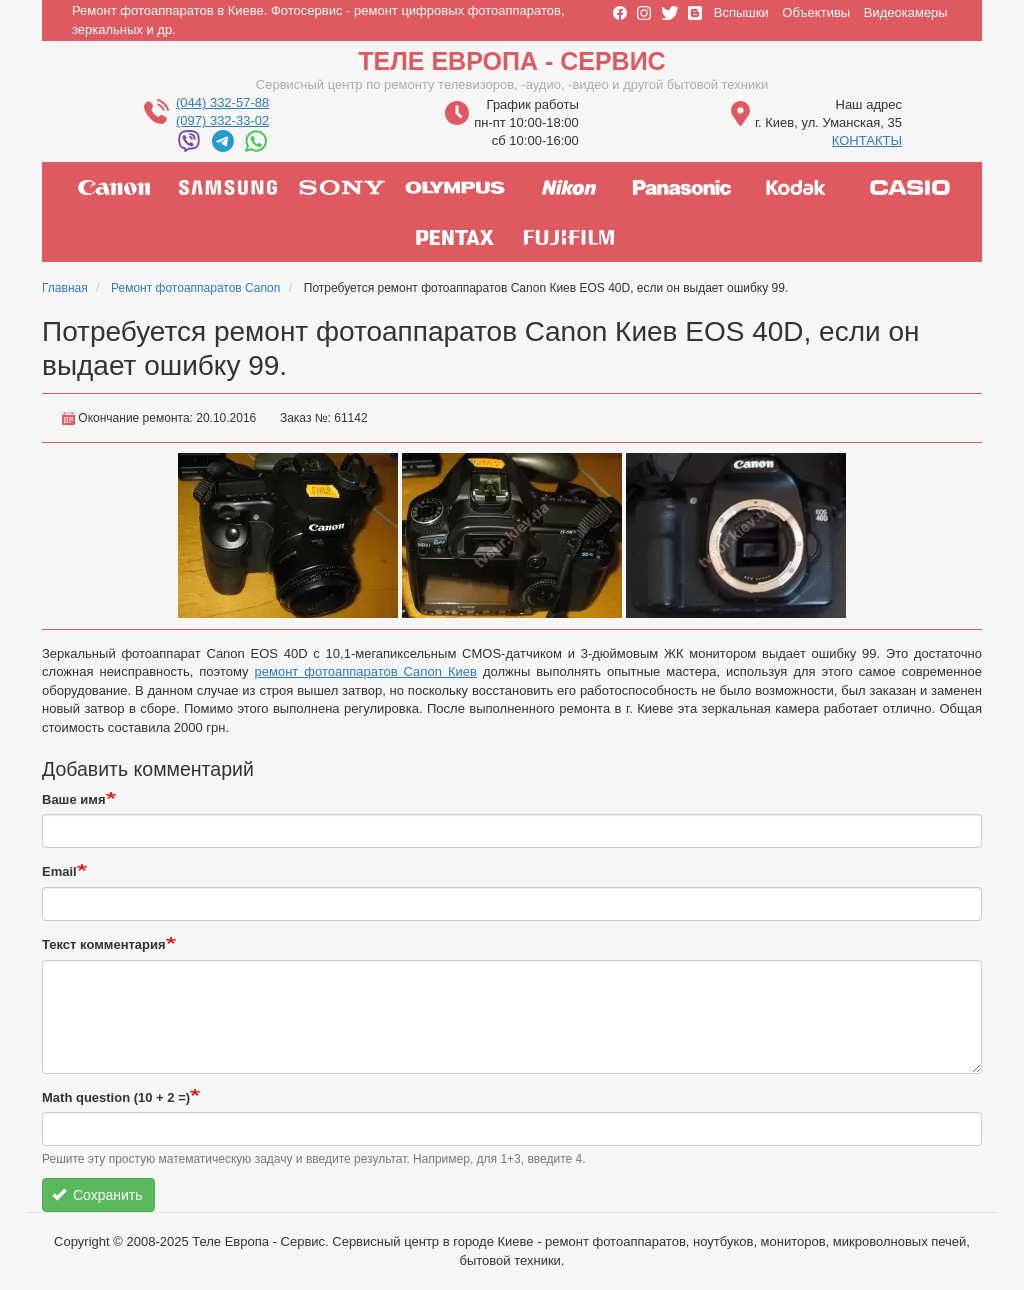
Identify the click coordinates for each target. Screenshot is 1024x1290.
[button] (288, 535)
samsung (228, 187)
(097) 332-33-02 (222, 120)
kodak (796, 187)
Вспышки (741, 12)
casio (910, 187)
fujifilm (569, 237)
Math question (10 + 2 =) (116, 1097)
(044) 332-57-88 (222, 102)
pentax (455, 237)
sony (342, 187)
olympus (455, 187)
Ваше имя (74, 799)
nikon (569, 187)
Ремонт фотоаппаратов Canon (195, 288)
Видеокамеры (906, 12)
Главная (65, 288)
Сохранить (97, 1195)
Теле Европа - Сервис (511, 61)
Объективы (816, 12)
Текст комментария (104, 944)
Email (59, 871)
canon (114, 187)
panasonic (682, 187)
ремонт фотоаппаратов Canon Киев (366, 671)
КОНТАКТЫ (867, 140)
